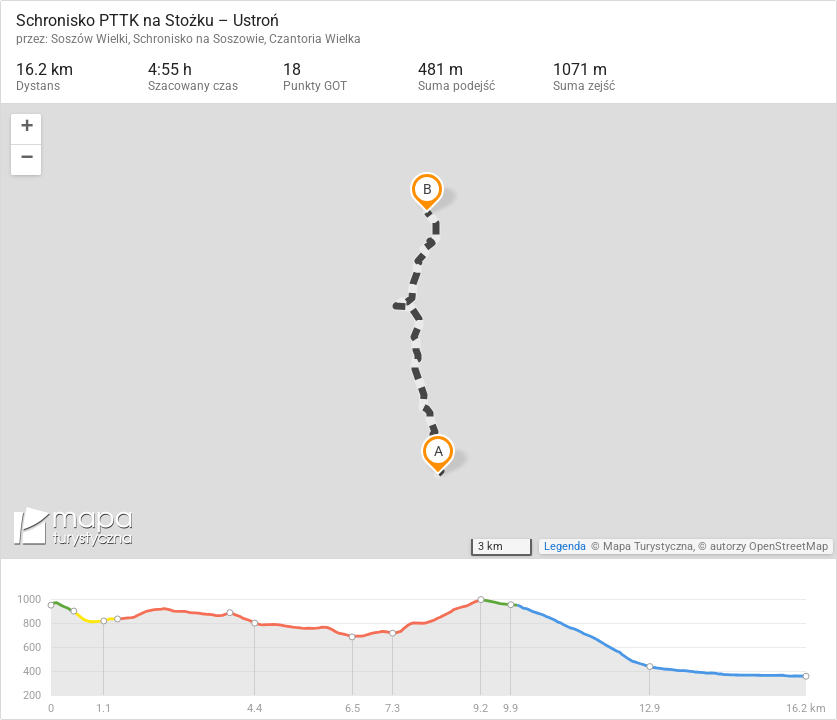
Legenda (565, 546)
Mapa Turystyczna (648, 546)
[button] (26, 129)
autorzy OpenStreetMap (769, 546)
